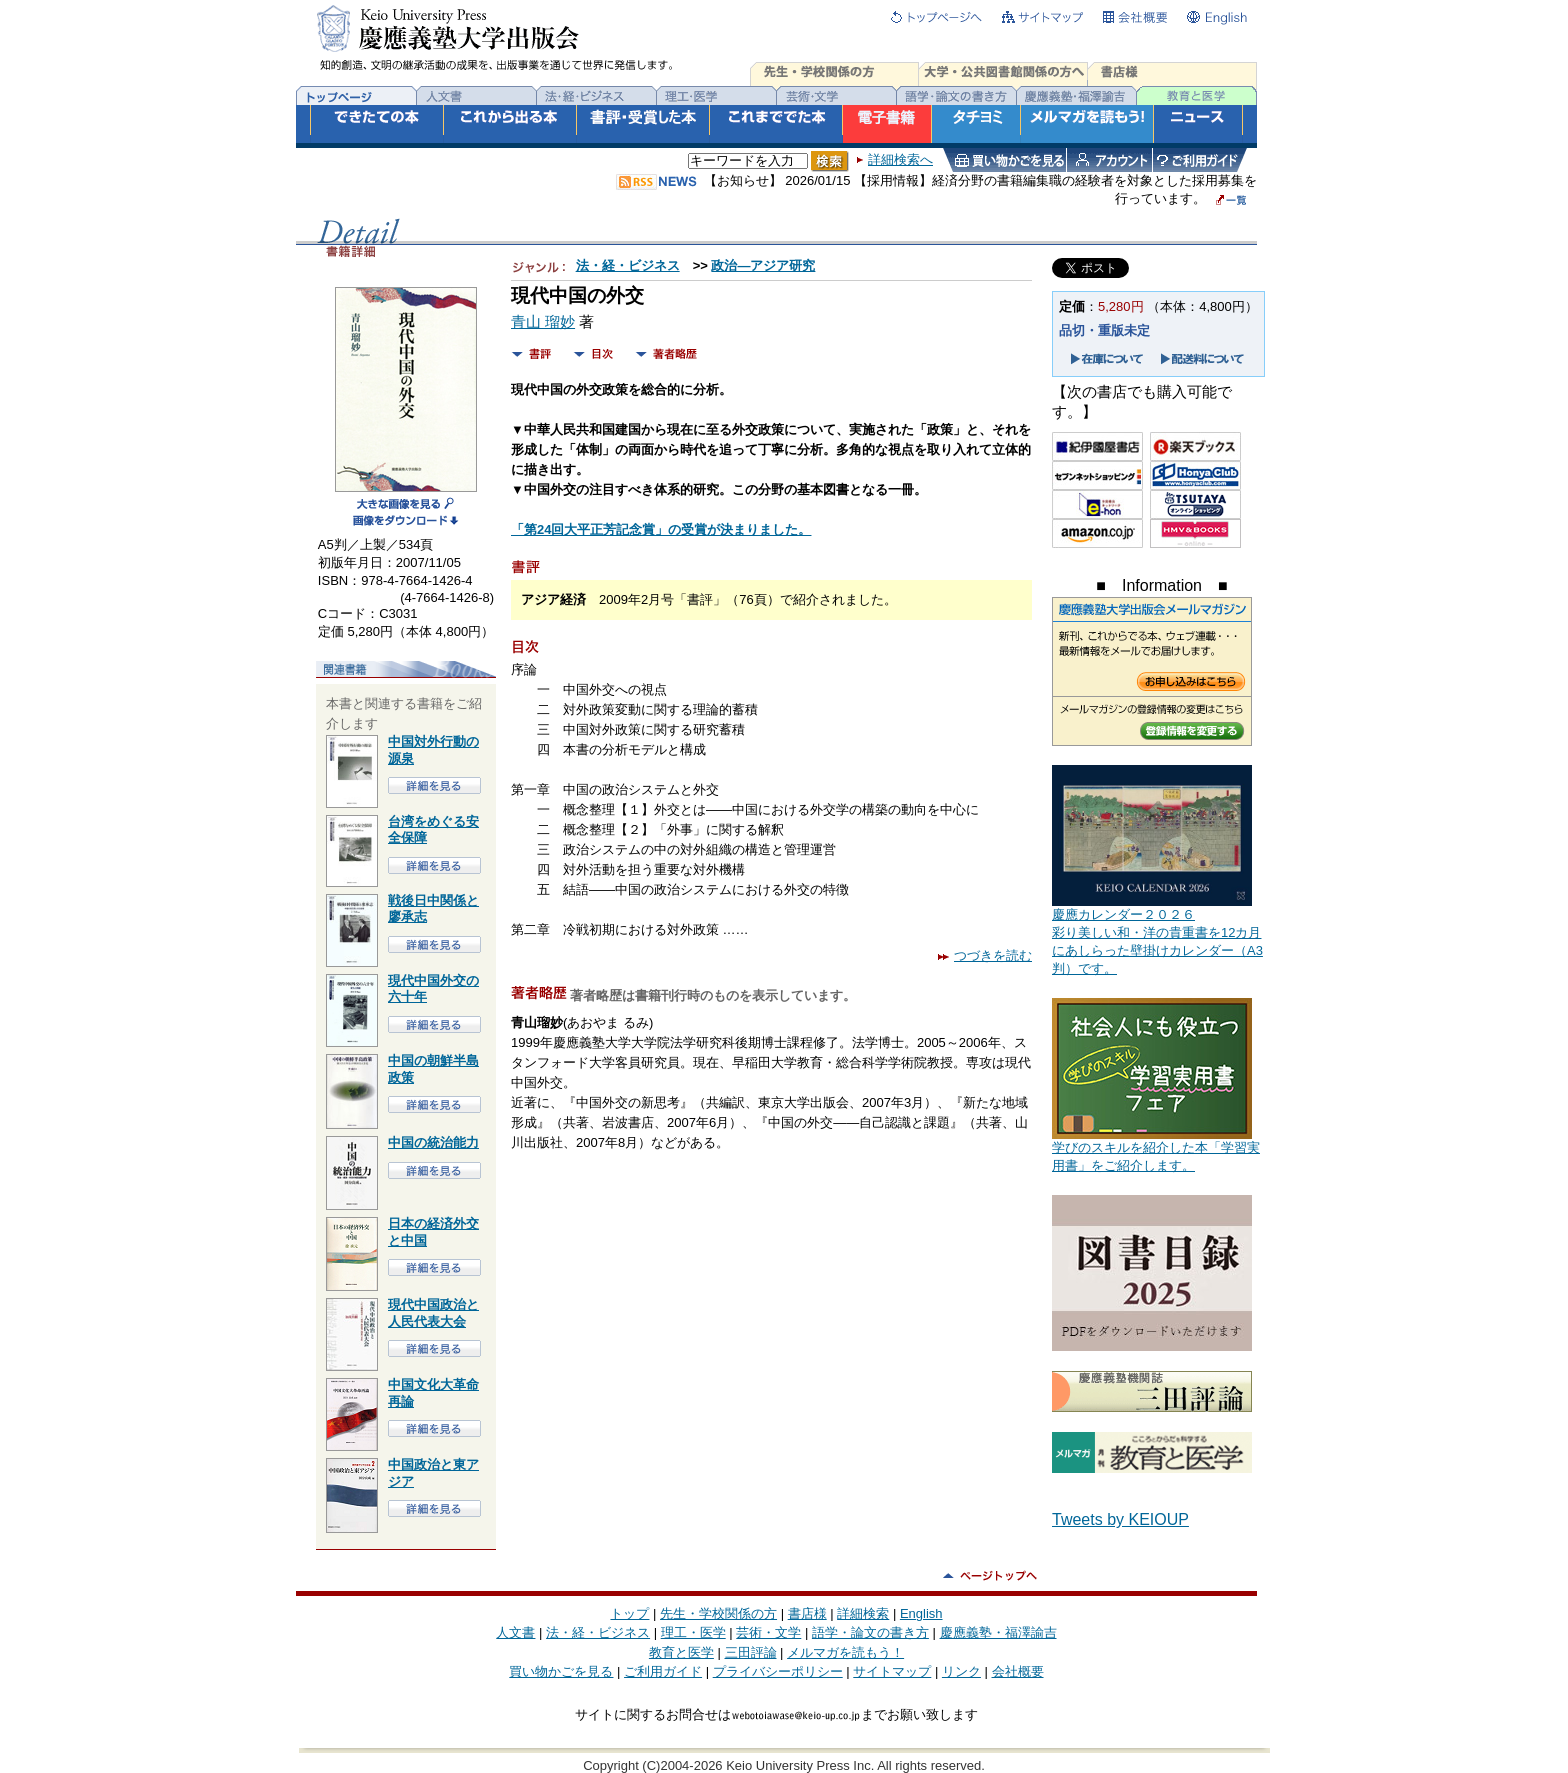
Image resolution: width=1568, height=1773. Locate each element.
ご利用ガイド (663, 1671)
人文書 (515, 1632)
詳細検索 (863, 1613)
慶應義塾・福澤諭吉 (998, 1632)
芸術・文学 (768, 1632)
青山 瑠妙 (543, 322)
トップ (629, 1613)
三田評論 (751, 1652)
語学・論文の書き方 (870, 1632)
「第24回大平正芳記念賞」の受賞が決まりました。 (661, 529)
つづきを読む (985, 955)
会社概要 (1018, 1671)
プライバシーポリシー (778, 1671)
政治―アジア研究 (763, 265)
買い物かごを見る (561, 1671)
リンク (961, 1671)
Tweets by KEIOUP (1120, 1519)
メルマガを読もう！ (845, 1652)
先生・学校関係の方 (718, 1613)
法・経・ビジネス (628, 265)
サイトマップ (892, 1671)
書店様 (807, 1613)
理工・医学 (693, 1632)
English (921, 1613)
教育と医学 (681, 1652)
